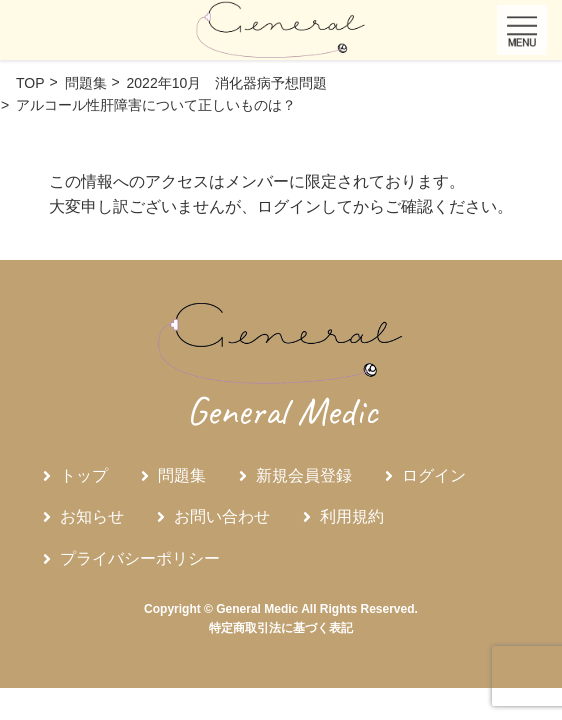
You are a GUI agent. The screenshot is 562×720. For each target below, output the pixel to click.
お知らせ (92, 516)
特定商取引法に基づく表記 (281, 628)
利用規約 (352, 516)
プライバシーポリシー (140, 558)
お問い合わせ (222, 516)
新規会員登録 (304, 475)
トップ (84, 475)
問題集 (182, 475)
